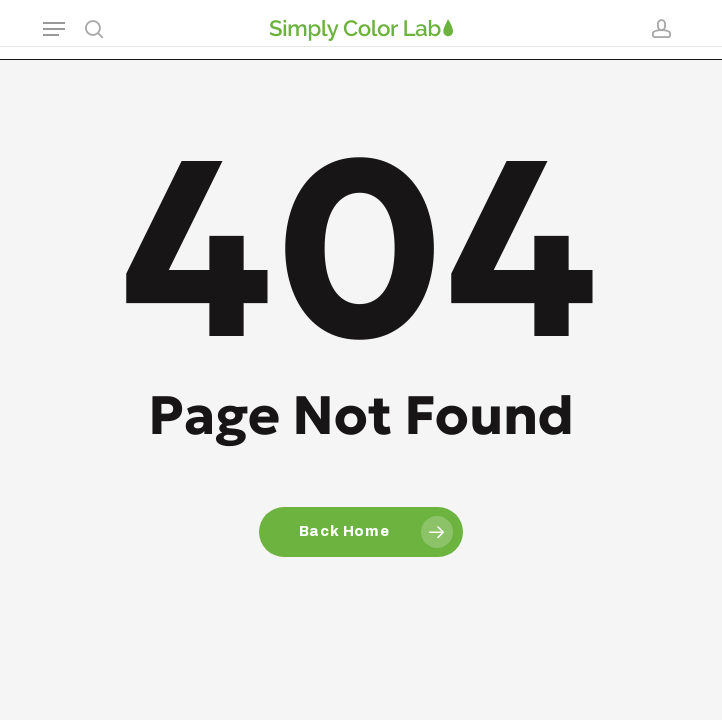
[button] (54, 29)
